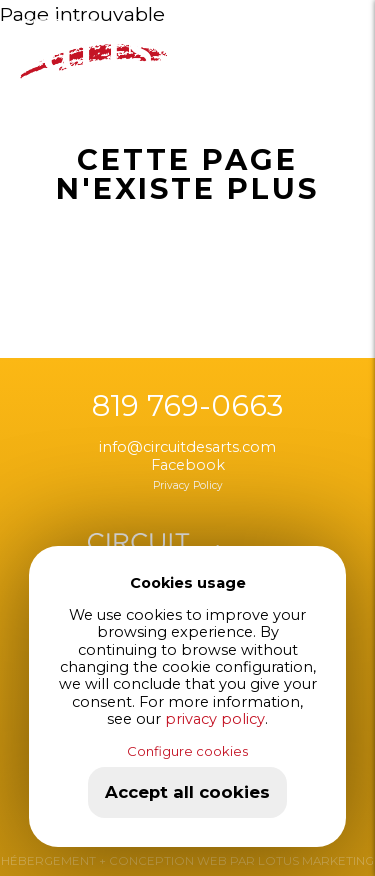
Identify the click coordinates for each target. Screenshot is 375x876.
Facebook (188, 465)
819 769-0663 (187, 406)
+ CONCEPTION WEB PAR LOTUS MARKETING (235, 861)
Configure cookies (187, 751)
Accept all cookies (187, 792)
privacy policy (215, 719)
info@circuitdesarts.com (187, 447)
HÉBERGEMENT (48, 861)
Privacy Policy (188, 485)
